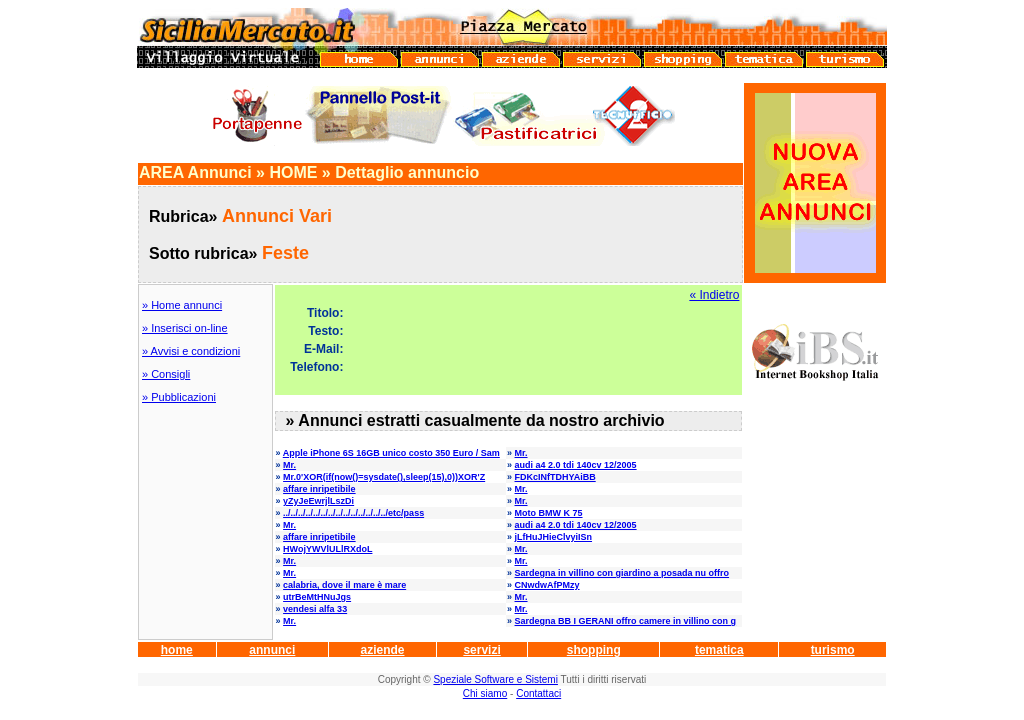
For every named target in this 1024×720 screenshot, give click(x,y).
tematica (719, 650)
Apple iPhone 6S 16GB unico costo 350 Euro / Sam (391, 453)
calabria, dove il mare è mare (344, 585)
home (177, 650)
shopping (594, 650)
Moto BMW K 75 (549, 513)
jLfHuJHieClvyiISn (554, 537)
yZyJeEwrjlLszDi (318, 501)
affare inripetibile (319, 489)
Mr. (521, 453)
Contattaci (538, 693)
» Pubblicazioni (179, 397)
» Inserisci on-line (185, 328)
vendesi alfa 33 (315, 609)
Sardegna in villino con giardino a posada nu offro (622, 573)
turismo (833, 650)
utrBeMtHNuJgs (317, 597)
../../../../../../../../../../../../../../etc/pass (353, 513)
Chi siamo (485, 693)
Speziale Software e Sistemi (495, 679)
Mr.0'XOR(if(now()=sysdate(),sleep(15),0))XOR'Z (384, 477)
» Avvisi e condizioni (191, 351)
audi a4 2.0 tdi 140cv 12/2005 (576, 465)
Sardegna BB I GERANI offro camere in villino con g (626, 621)
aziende (382, 650)
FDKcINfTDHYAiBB (555, 477)
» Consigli (166, 374)
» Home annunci (182, 305)
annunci (272, 650)
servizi (481, 650)
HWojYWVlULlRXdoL (327, 549)
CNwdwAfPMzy (547, 585)
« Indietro (714, 295)
